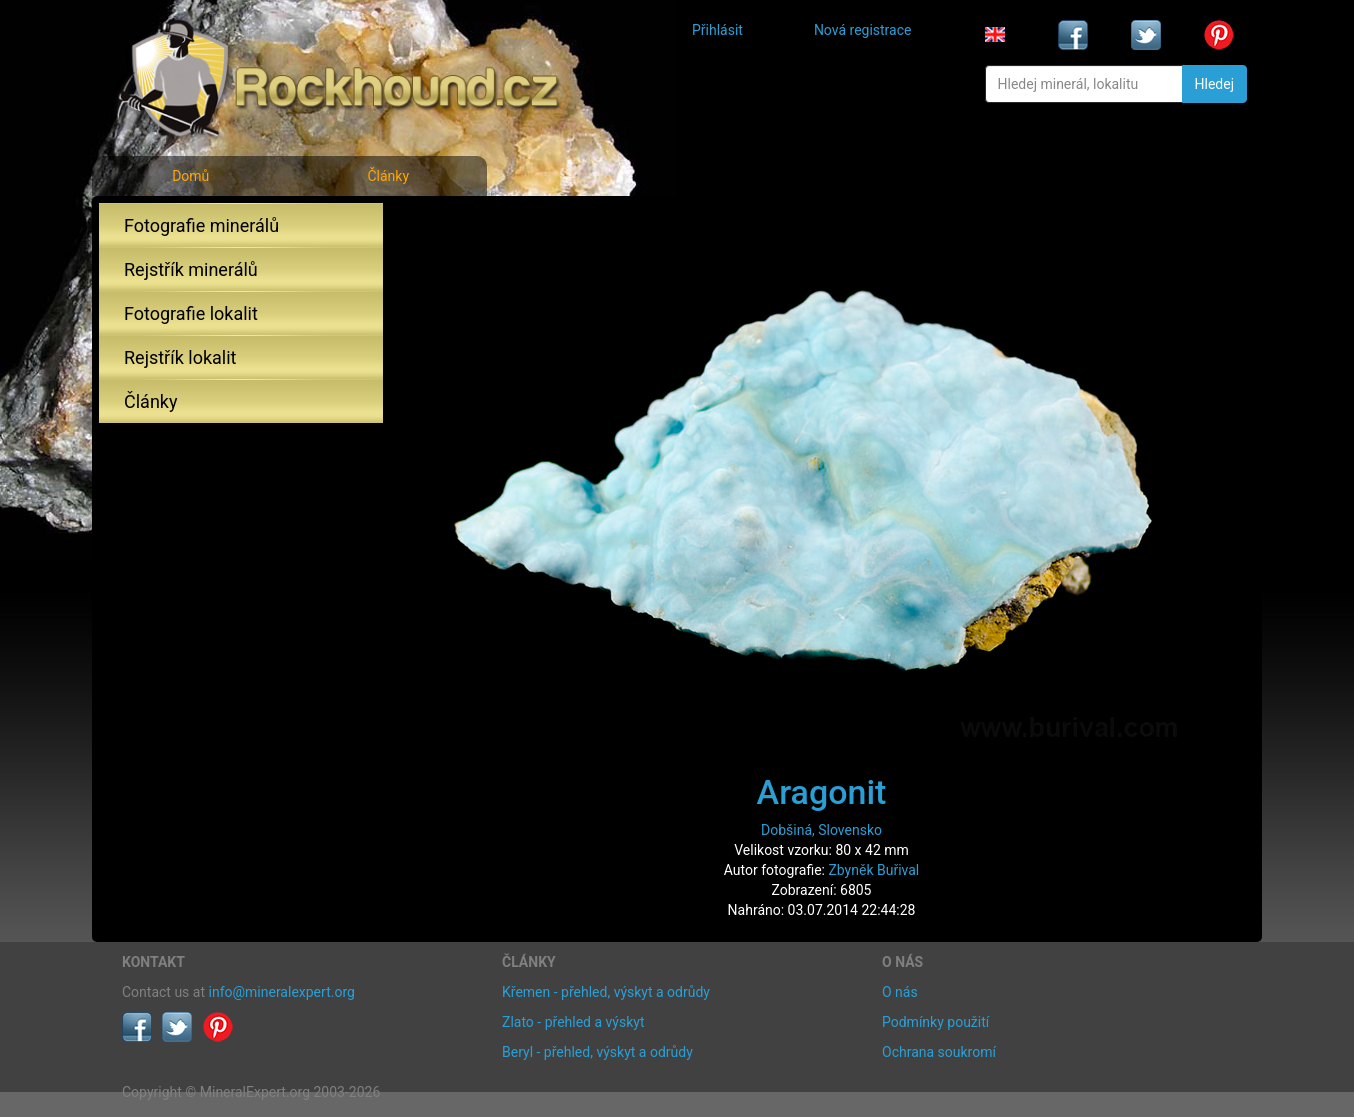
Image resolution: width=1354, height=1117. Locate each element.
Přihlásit (717, 30)
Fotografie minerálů (201, 225)
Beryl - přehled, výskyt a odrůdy (597, 1052)
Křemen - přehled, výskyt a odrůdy (606, 992)
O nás (900, 992)
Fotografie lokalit (191, 313)
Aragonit (822, 792)
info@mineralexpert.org (282, 992)
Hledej (1214, 84)
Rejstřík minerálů (191, 269)
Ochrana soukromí (939, 1052)
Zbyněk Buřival (873, 870)
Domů (190, 176)
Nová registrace (863, 30)
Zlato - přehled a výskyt (573, 1022)
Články (388, 176)
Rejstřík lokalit (180, 357)
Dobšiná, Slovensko (821, 830)
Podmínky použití (935, 1022)
